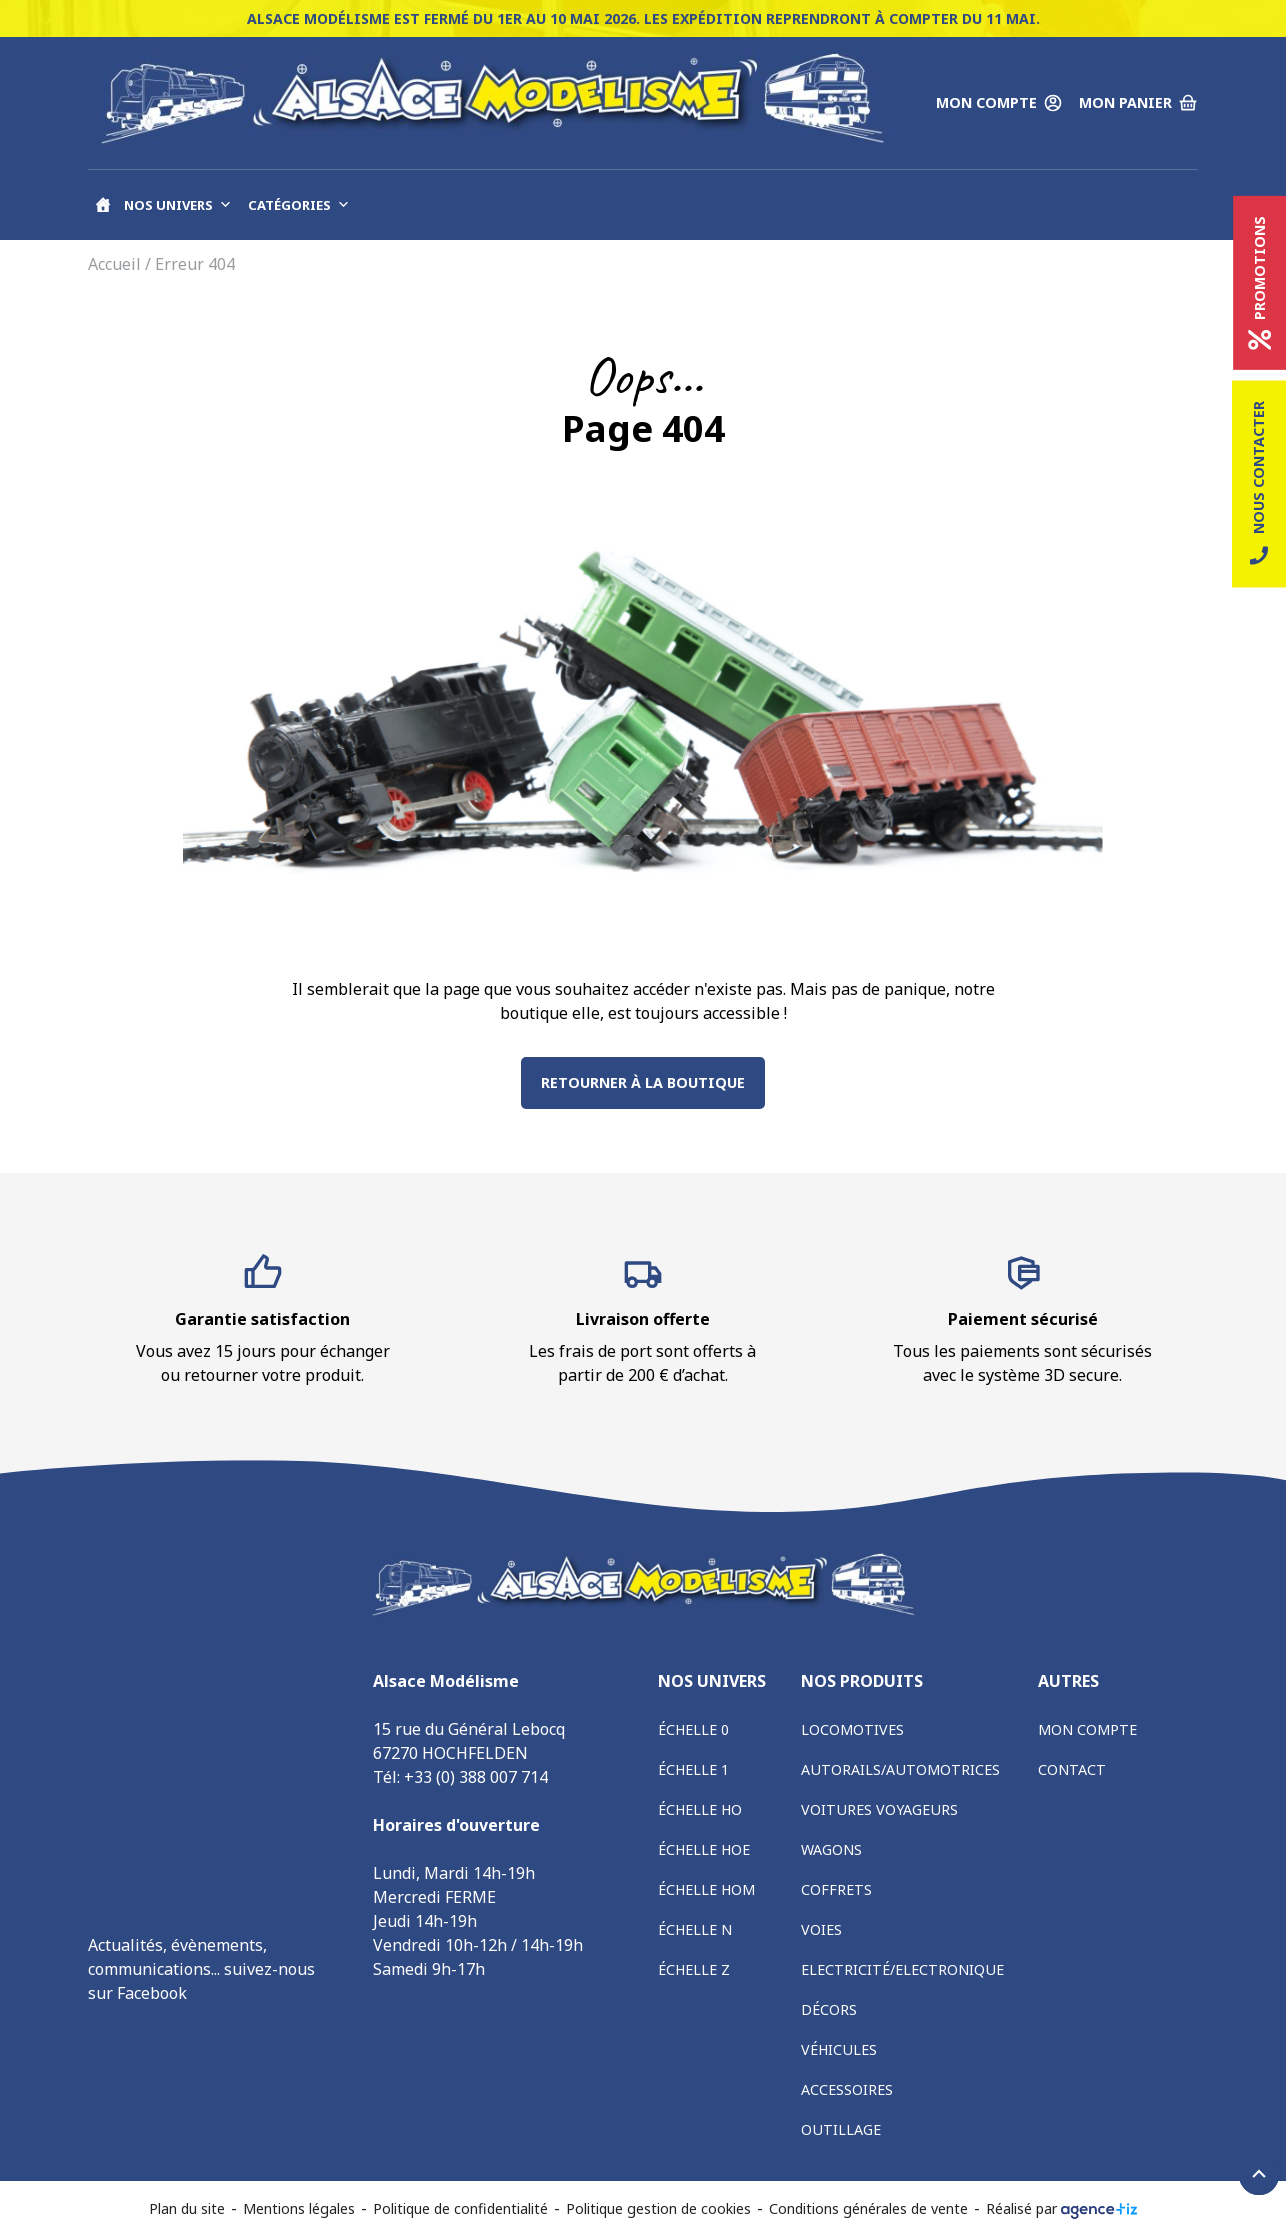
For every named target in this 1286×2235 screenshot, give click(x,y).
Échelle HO (700, 1809)
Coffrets (836, 1889)
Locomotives (852, 1729)
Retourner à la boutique (643, 1082)
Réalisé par (1062, 2209)
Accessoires (847, 2089)
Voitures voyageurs (879, 1809)
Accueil (114, 264)
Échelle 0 (693, 1729)
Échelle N (695, 1929)
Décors (829, 2009)
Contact (1072, 1769)
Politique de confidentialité (460, 2208)
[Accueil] (103, 205)
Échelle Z (694, 1969)
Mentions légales (299, 2208)
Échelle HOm (706, 1889)
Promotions (1259, 283)
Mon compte (1087, 1729)
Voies (821, 1929)
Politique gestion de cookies (658, 2208)
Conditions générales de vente (868, 2208)
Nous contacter (1259, 484)
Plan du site (187, 2208)
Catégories (299, 205)
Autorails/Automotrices (900, 1769)
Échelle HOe (704, 1849)
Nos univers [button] (178, 205)
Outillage (841, 2129)
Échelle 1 (693, 1769)
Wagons (831, 1849)
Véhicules (839, 2049)
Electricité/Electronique (902, 1969)
